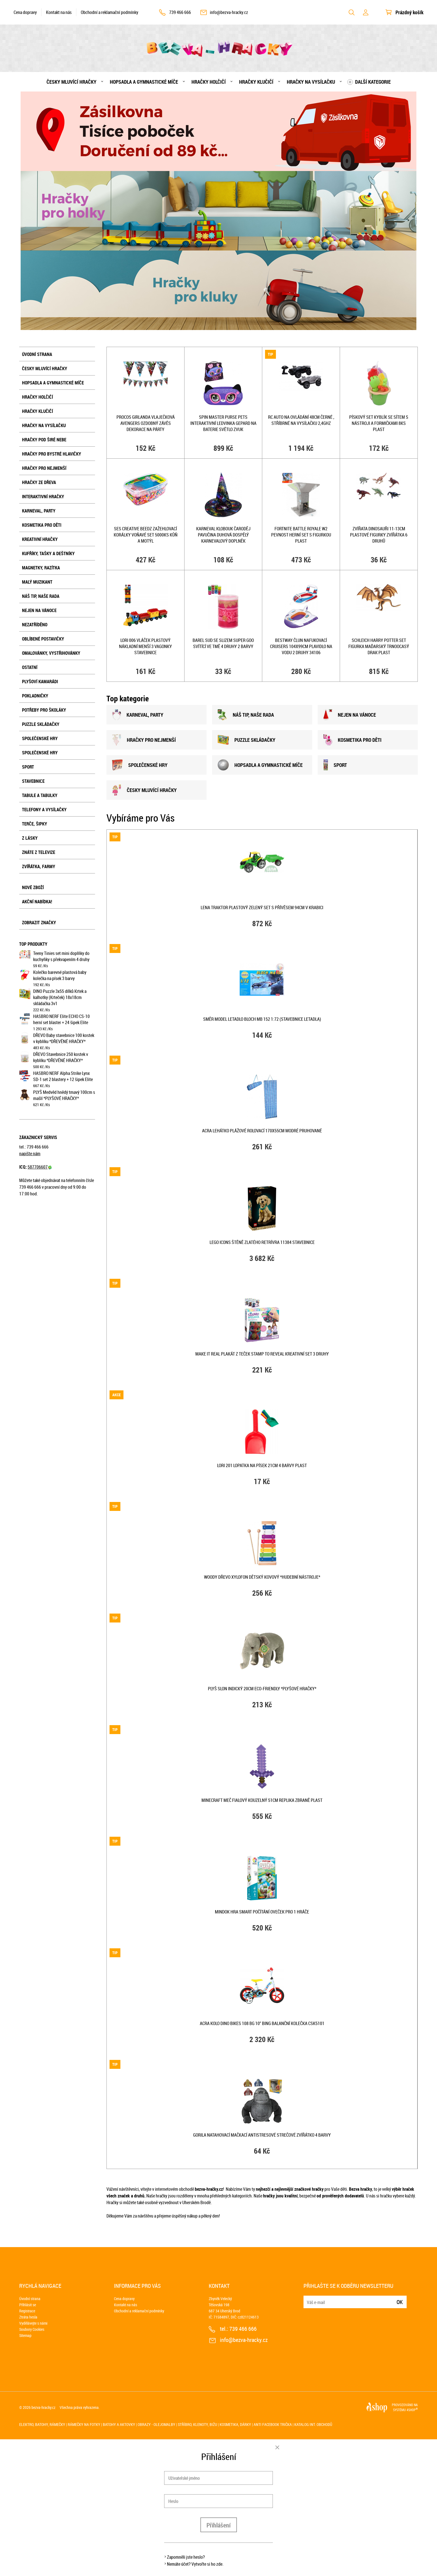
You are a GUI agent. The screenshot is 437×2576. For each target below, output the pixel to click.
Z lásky (30, 838)
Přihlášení (219, 2525)
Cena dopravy (25, 12)
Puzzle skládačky (40, 724)
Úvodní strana (37, 354)
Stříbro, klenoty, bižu (197, 2424)
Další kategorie (373, 81)
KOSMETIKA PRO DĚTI (352, 739)
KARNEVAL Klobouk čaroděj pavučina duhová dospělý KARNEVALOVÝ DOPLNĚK (223, 535)
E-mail (308, 2298)
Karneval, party (38, 511)
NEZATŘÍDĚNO (34, 625)
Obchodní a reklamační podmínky (109, 12)
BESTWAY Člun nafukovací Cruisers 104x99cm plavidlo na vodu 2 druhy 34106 (301, 646)
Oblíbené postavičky (43, 639)
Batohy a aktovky (119, 2424)
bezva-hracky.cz (43, 2407)
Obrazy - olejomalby (156, 2424)
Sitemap (25, 2335)
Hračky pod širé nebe (44, 440)
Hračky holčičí (208, 81)
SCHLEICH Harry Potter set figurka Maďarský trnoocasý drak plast (378, 646)
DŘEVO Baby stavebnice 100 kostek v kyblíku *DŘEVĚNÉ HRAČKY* (63, 1038)
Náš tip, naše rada (40, 596)
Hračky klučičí (256, 81)
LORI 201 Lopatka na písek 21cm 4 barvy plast (262, 1465)
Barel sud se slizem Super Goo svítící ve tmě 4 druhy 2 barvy (223, 643)
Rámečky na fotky (84, 2424)
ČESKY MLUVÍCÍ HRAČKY (144, 790)
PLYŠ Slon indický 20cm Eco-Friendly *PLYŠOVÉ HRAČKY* (262, 1689)
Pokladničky (35, 696)
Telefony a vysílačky (44, 809)
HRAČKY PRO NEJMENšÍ (144, 739)
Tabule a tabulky (39, 795)
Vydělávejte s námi (33, 2323)
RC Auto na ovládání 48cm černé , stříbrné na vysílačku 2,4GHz (301, 420)
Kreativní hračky (40, 539)
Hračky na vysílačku (311, 81)
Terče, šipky (34, 824)
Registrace (27, 2310)
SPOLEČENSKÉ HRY (139, 765)
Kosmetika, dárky (235, 2424)
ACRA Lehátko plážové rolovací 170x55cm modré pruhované (262, 1131)
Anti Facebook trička (273, 2424)
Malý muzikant (37, 582)
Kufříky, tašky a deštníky (48, 553)
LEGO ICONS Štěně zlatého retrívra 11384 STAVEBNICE (262, 1242)
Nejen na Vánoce (39, 610)
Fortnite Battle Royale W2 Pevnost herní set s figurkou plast (301, 535)
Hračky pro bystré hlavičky (51, 454)
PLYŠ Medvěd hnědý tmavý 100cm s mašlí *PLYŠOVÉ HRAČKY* (64, 1095)
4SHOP (412, 2410)
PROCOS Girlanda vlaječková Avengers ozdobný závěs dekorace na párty (145, 423)
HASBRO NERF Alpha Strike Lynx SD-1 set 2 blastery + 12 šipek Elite (63, 1076)
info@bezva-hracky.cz (229, 12)
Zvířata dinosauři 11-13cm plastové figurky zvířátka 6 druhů (378, 535)
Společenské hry (40, 738)
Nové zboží (33, 887)
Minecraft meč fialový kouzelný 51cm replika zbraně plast (261, 1800)
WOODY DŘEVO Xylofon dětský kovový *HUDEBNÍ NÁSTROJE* (262, 1577)
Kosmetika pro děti (41, 525)
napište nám (29, 1153)
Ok (400, 2302)
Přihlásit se (27, 2304)
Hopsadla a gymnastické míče (144, 81)
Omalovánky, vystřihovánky (51, 653)
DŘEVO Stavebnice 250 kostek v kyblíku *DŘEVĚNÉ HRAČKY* (60, 1057)
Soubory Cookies (31, 2329)
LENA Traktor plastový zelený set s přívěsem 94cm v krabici (262, 907)
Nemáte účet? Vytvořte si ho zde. (195, 2564)
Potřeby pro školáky (44, 710)
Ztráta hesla (28, 2317)
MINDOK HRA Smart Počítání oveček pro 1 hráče (262, 1912)
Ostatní (29, 667)
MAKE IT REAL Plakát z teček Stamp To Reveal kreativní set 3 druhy (262, 1354)
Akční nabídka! (37, 902)
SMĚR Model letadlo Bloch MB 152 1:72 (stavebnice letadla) (262, 1019)
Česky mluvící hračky (71, 81)
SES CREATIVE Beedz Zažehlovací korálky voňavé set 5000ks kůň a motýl (146, 535)
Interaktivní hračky (43, 496)
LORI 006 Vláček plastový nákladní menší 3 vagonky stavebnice (145, 646)
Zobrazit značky (39, 922)
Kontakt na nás (59, 12)
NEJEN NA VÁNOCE (349, 714)
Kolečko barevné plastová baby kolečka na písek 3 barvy (59, 975)
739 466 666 (180, 12)
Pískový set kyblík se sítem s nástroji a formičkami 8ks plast (378, 423)
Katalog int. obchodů (313, 2424)
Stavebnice (33, 781)
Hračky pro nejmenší (44, 468)
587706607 (40, 1167)
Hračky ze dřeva (39, 482)
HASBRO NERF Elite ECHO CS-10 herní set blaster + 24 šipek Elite (61, 1019)
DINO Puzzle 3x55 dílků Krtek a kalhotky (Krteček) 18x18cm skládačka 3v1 (59, 997)
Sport (28, 767)
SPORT (335, 765)
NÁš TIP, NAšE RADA (246, 714)
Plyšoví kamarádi (40, 681)
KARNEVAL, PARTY (137, 714)
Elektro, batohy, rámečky (42, 2424)
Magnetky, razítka (41, 568)
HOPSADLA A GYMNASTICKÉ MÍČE (260, 765)
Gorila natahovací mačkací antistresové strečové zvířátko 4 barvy (262, 2135)
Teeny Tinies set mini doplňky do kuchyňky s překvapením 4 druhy (61, 956)
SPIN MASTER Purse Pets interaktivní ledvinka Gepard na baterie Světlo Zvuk (223, 423)
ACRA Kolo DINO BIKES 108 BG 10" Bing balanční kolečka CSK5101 (262, 2023)
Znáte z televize (38, 852)
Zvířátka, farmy (38, 866)
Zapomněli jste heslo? (186, 2557)
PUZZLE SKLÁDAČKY (246, 740)
